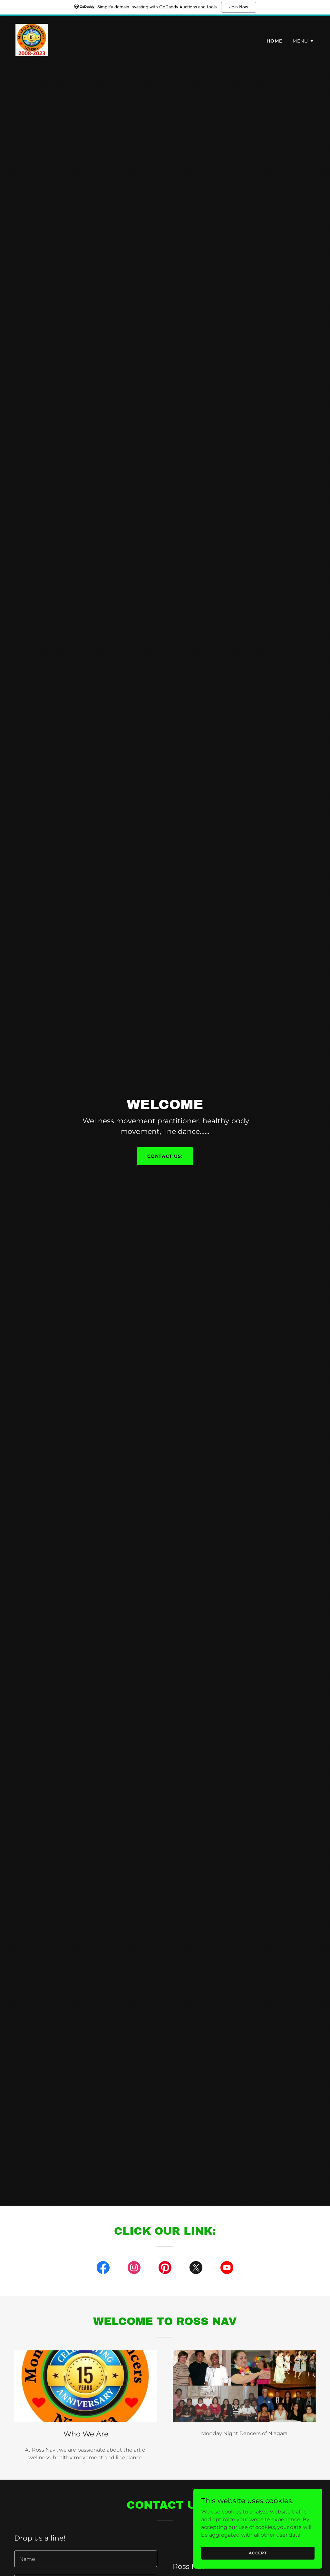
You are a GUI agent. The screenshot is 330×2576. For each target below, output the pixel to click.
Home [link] (274, 41)
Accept (258, 2553)
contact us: (165, 1156)
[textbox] (85, 2559)
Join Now (238, 7)
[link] (31, 39)
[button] (304, 41)
